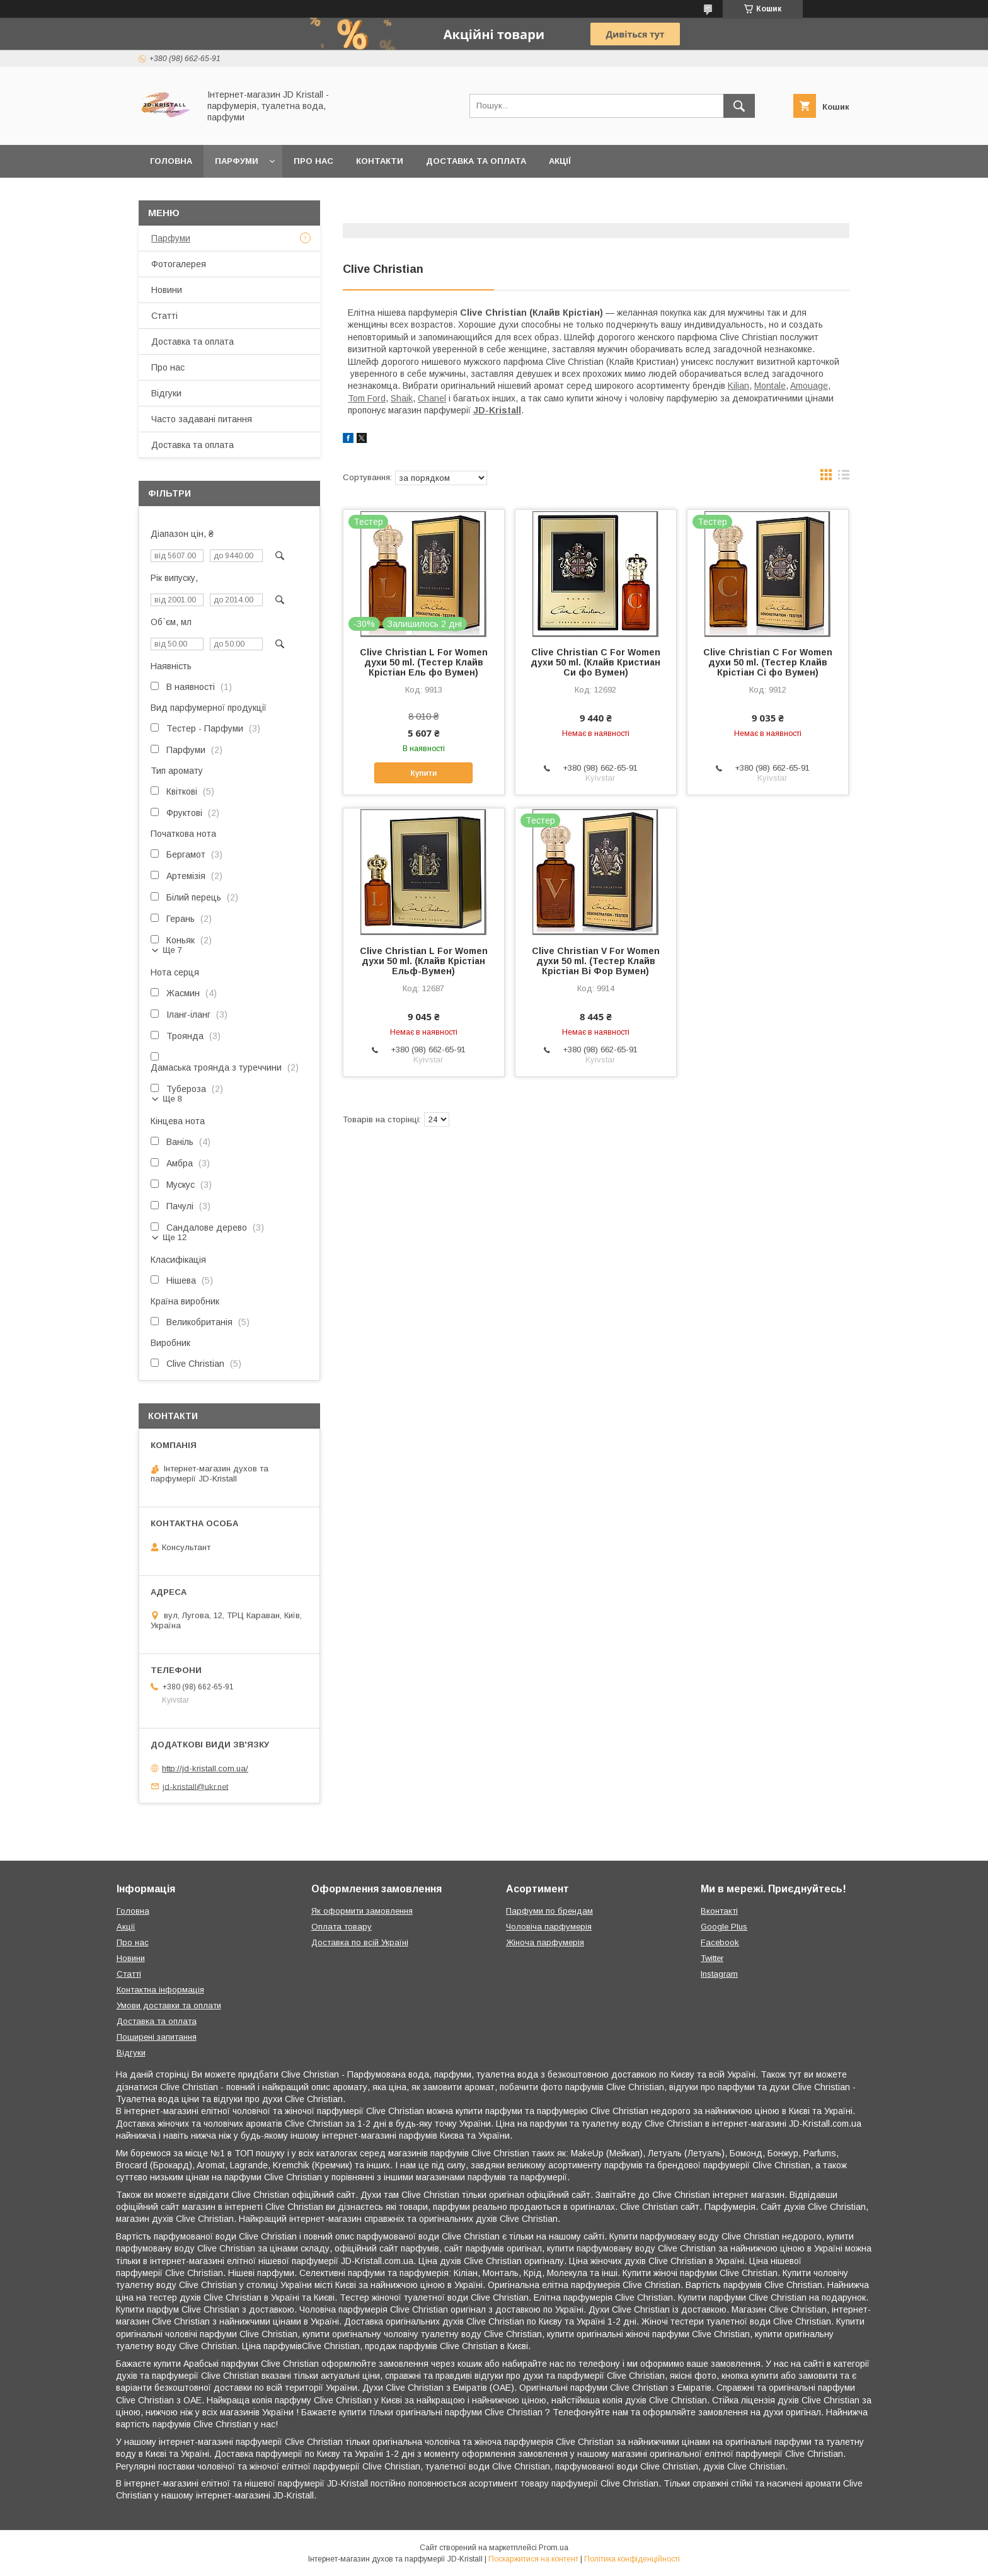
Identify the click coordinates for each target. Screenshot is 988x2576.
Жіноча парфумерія (545, 1942)
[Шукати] (739, 106)
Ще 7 (172, 950)
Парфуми (236, 161)
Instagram (719, 1974)
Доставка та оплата (476, 161)
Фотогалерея (178, 264)
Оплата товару (341, 1926)
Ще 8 (172, 1098)
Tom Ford (367, 398)
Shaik (402, 398)
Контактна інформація (160, 1989)
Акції (560, 161)
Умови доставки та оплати (169, 2005)
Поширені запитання (157, 2037)
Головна (171, 161)
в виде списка (843, 477)
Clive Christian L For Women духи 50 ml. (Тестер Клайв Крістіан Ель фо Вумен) (424, 662)
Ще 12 (175, 1237)
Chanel (432, 398)
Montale (770, 386)
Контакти (379, 161)
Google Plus (724, 1926)
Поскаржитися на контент (533, 2559)
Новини (166, 290)
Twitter (712, 1958)
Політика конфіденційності (632, 2559)
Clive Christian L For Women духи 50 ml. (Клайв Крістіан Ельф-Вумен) (424, 961)
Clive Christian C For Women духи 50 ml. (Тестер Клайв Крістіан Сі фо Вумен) (767, 662)
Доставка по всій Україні (359, 1942)
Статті (164, 316)
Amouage (809, 386)
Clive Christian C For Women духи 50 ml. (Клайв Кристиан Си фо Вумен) (595, 662)
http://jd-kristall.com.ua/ (205, 1768)
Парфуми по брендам (549, 1911)
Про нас (313, 161)
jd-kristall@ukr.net (195, 1786)
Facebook (720, 1942)
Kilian (738, 386)
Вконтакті (719, 1911)
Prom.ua (553, 2547)
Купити (423, 773)
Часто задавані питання (201, 419)
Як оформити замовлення (362, 1911)
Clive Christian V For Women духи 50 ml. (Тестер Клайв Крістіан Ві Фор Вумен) (596, 961)
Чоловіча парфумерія (549, 1926)
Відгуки (166, 393)
